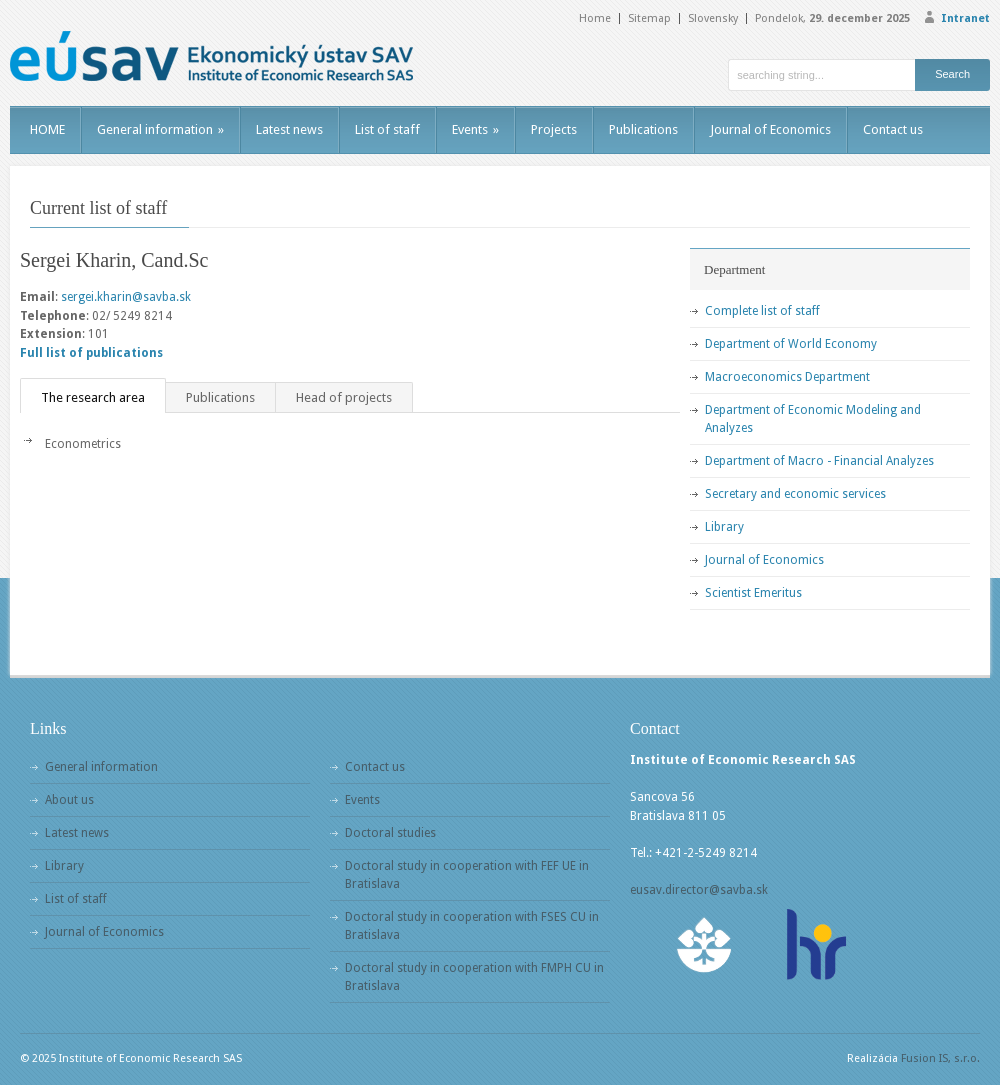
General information (160, 129)
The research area (93, 397)
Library (724, 527)
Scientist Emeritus (753, 593)
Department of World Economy (791, 344)
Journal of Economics (770, 129)
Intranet (965, 18)
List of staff (387, 129)
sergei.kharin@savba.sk (126, 297)
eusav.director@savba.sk (699, 890)
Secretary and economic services (795, 494)
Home (595, 18)
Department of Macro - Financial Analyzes (819, 461)
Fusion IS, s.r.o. (940, 1058)
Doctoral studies (390, 833)
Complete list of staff (762, 311)
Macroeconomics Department (787, 377)
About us (69, 800)
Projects (554, 129)
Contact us (893, 129)
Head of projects (344, 397)
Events (475, 129)
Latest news (289, 129)
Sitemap (649, 18)
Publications (643, 129)
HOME (47, 129)
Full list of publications (91, 353)
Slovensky (713, 18)
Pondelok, (832, 18)
